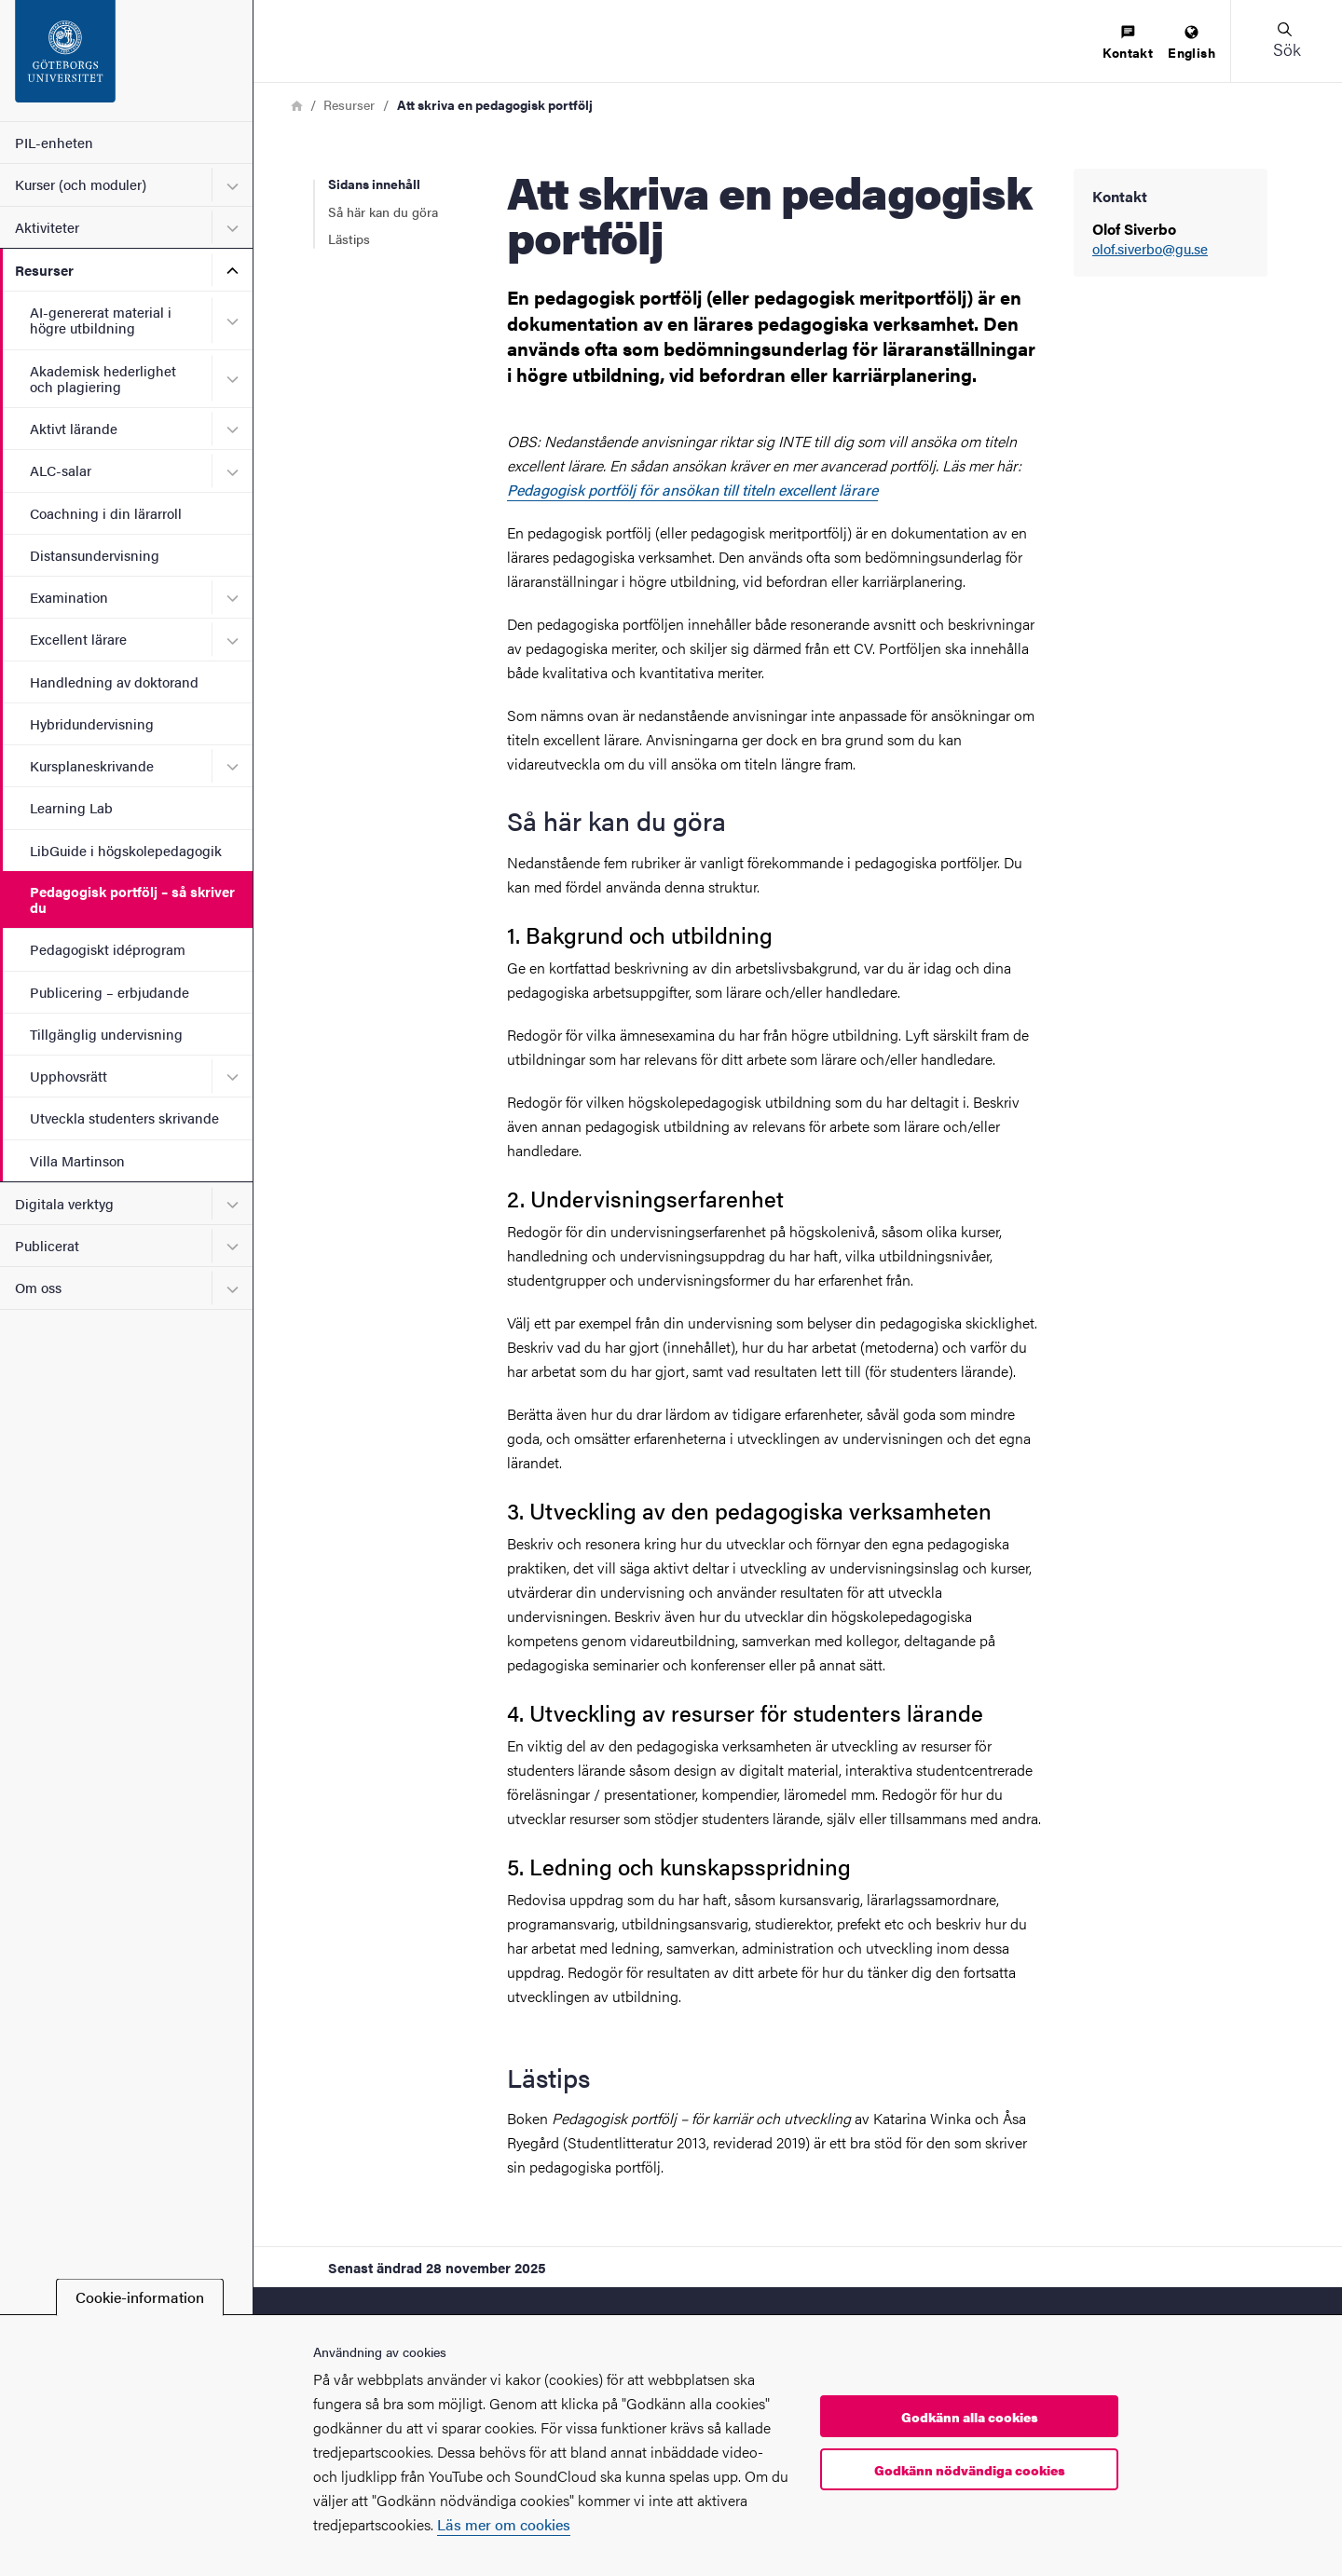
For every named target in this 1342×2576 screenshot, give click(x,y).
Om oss (38, 1287)
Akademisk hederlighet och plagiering (103, 378)
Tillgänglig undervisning (106, 1033)
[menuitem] (1127, 43)
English (1191, 43)
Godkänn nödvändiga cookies (969, 2469)
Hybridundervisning (92, 723)
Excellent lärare (78, 638)
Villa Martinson (77, 1160)
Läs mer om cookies (503, 2524)
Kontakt (1127, 43)
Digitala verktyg (64, 1203)
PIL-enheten (54, 142)
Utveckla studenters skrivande (124, 1117)
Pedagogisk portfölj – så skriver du (132, 899)
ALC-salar (60, 470)
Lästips (349, 238)
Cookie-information (139, 2297)
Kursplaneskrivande (92, 765)
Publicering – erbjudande (109, 992)
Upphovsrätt (68, 1075)
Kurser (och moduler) (80, 184)
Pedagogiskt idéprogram (107, 949)
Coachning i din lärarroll (106, 513)
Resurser (44, 269)
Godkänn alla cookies (969, 2416)
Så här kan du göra (383, 211)
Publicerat (47, 1245)
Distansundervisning (94, 555)
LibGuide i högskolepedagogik (126, 850)
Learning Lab (71, 807)
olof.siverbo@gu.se (1150, 249)
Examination (69, 597)
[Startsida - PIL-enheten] (126, 60)
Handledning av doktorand (114, 681)
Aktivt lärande (73, 428)
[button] (1286, 41)
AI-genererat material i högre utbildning (100, 319)
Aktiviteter (47, 227)
